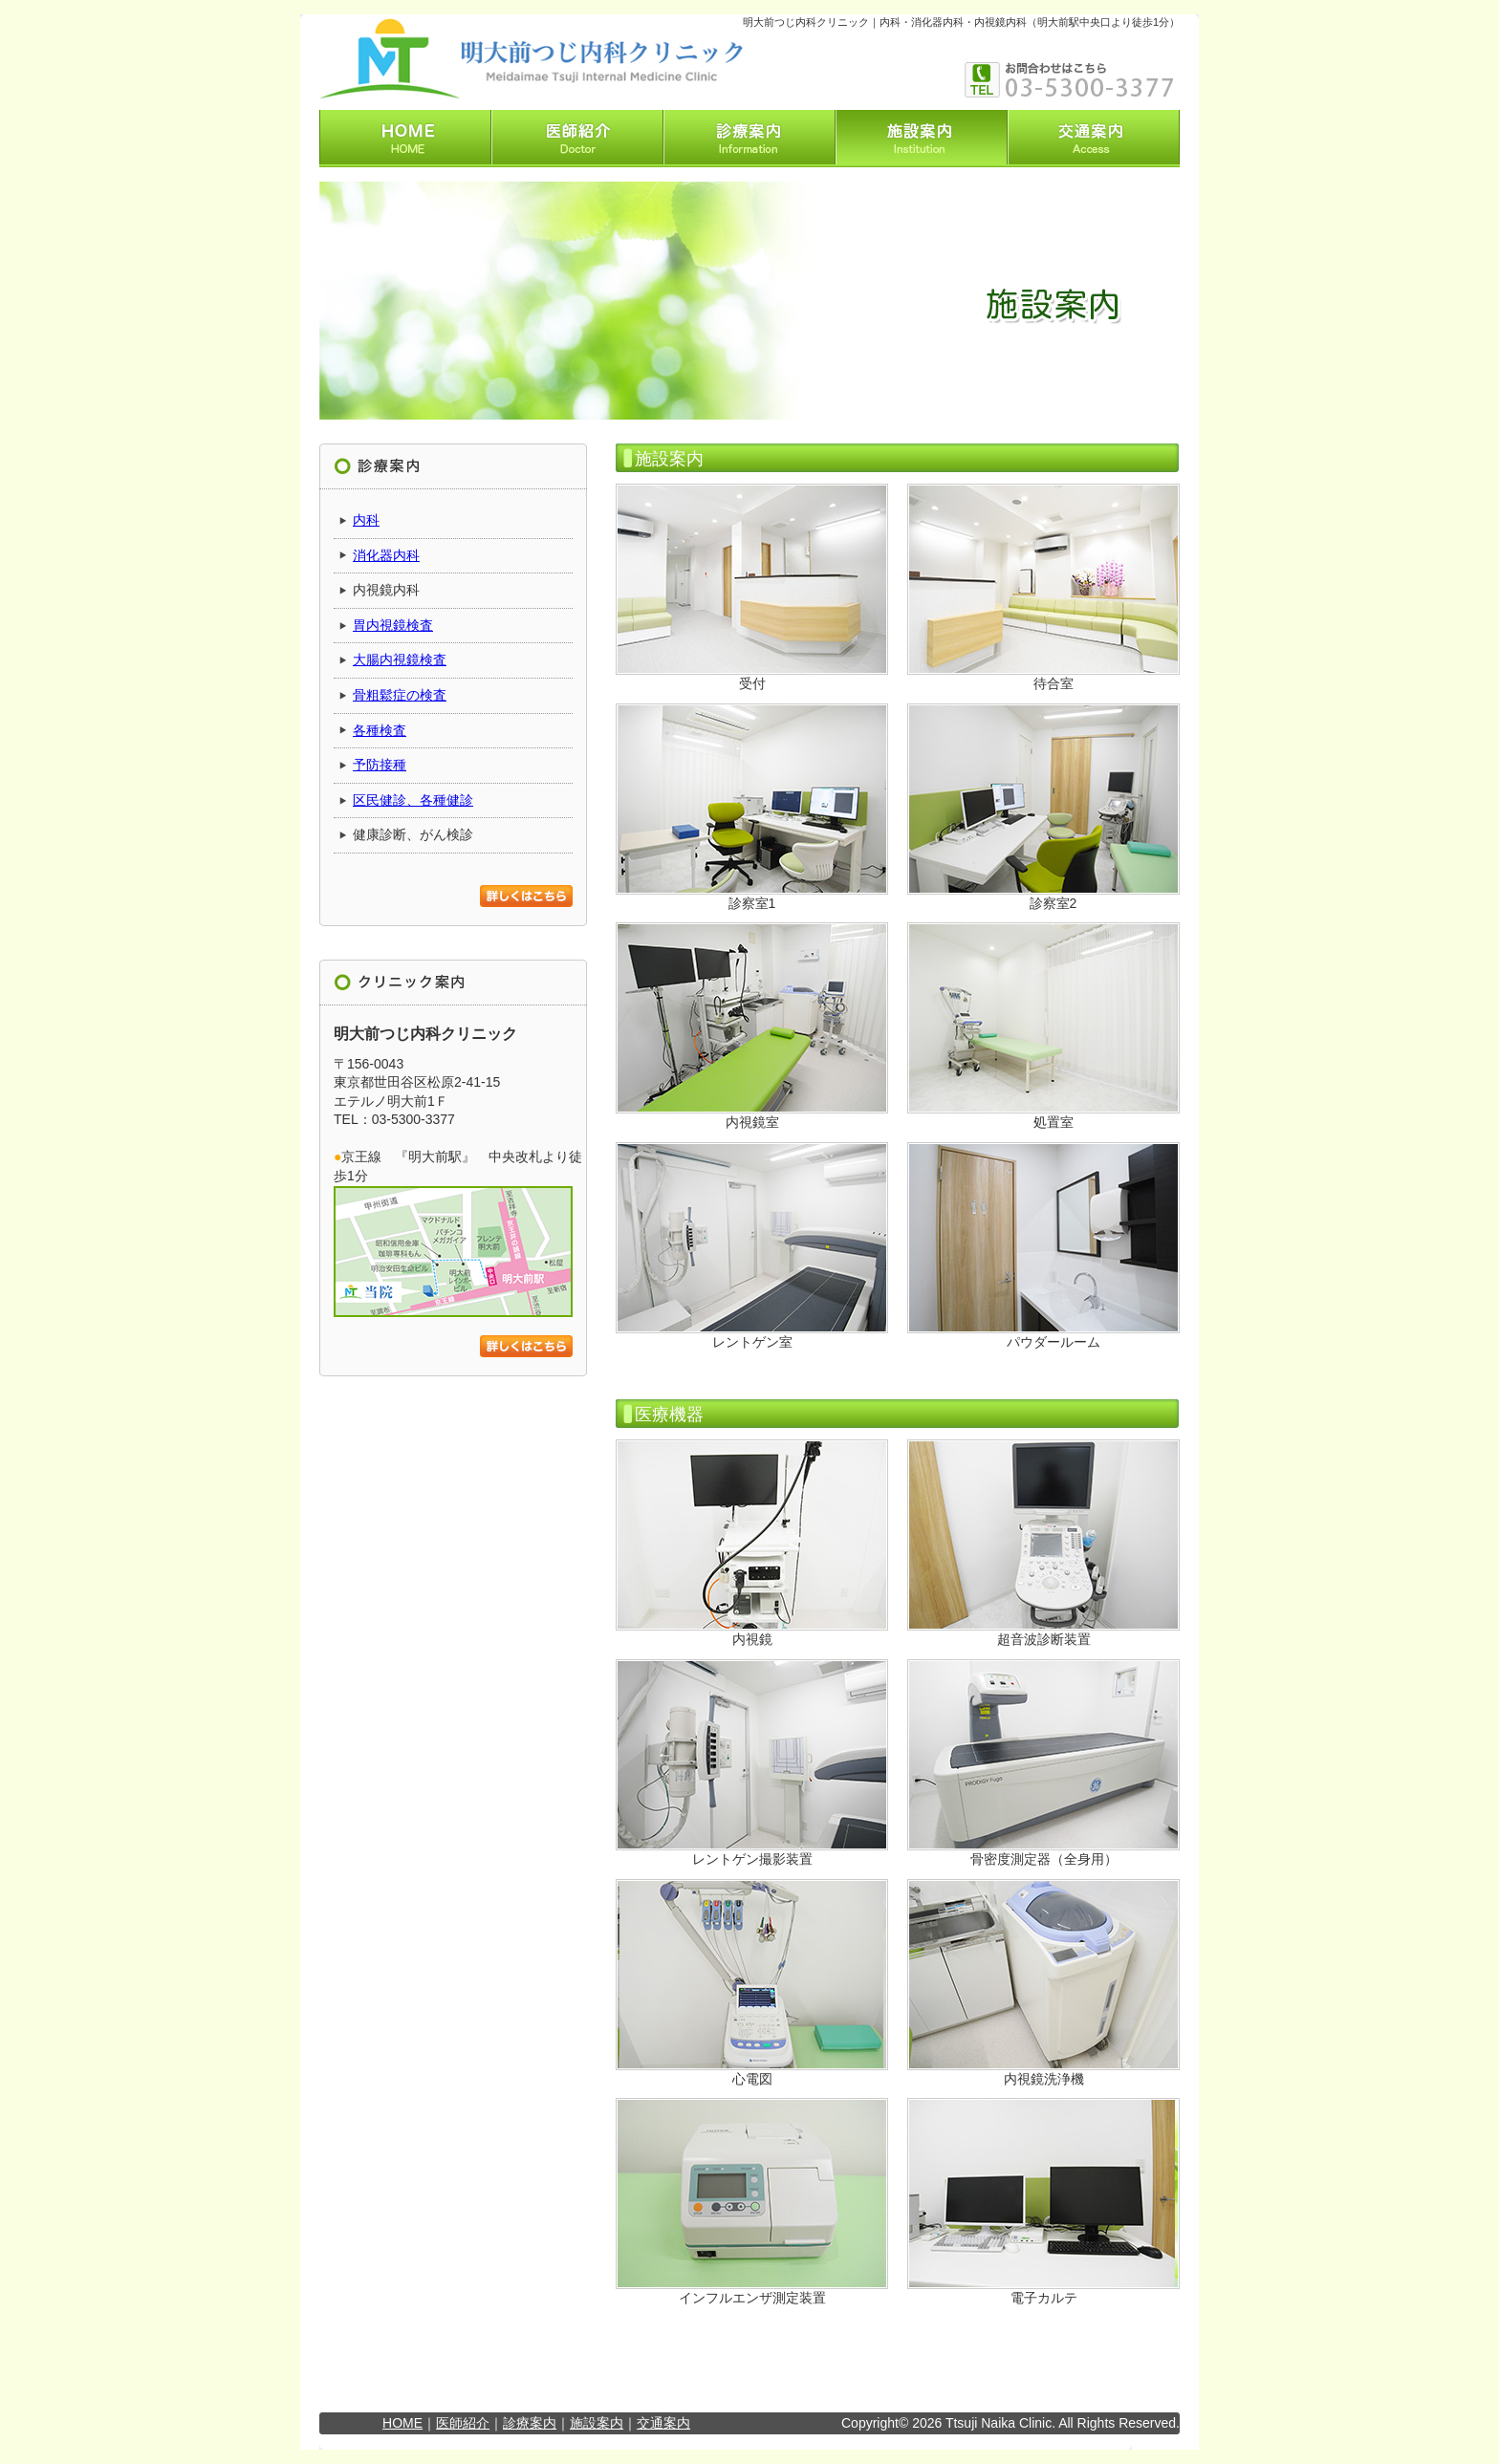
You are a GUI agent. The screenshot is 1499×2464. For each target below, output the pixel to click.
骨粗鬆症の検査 (399, 694)
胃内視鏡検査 (393, 625)
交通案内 (663, 2423)
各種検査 (379, 730)
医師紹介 (462, 2423)
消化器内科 (386, 555)
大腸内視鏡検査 (399, 659)
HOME (402, 2423)
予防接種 (379, 764)
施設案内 (596, 2423)
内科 (366, 520)
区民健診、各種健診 (413, 800)
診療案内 (529, 2423)
